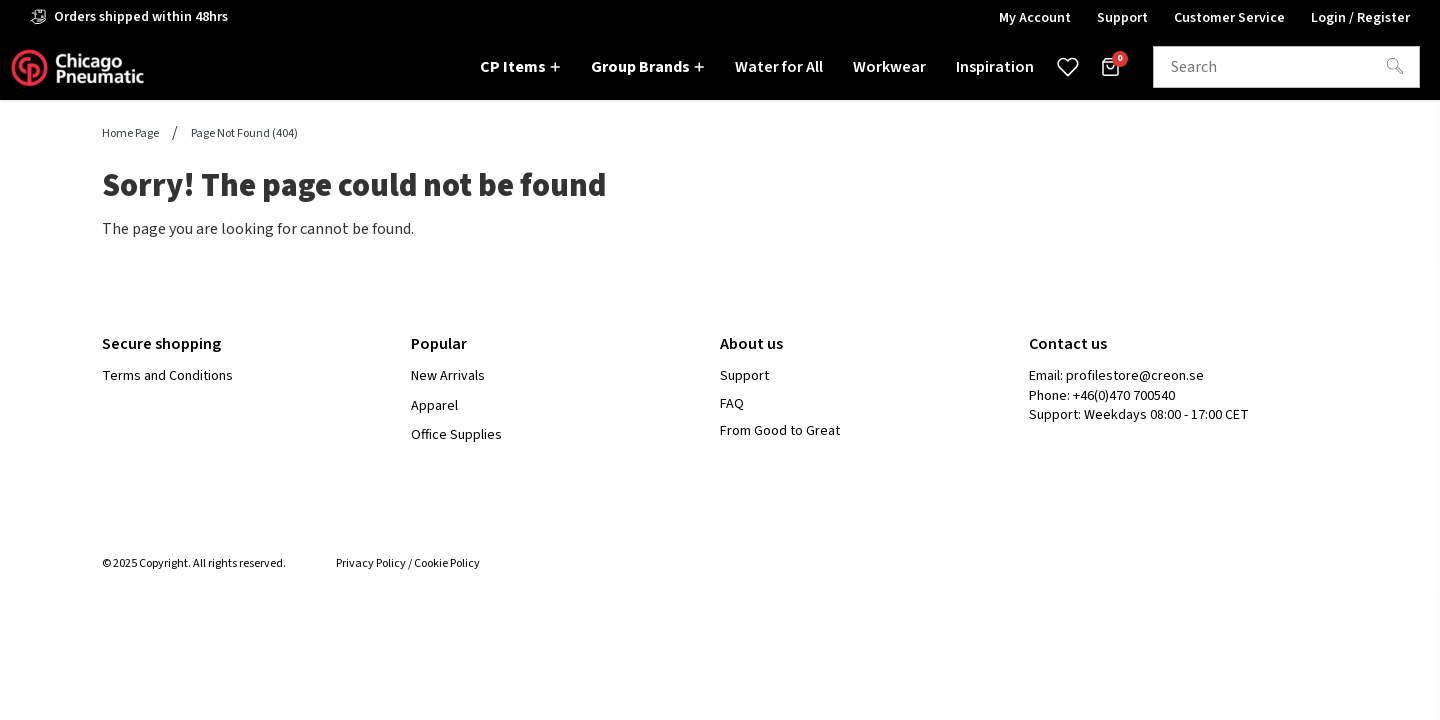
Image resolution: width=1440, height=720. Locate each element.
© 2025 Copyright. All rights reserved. (194, 563)
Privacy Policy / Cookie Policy (408, 563)
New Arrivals (448, 376)
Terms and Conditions (167, 376)
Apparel (434, 406)
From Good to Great (780, 431)
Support (744, 376)
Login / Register (1360, 18)
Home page (130, 134)
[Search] (1395, 67)
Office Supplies (456, 435)
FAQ (732, 404)
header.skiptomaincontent (0, 0)
